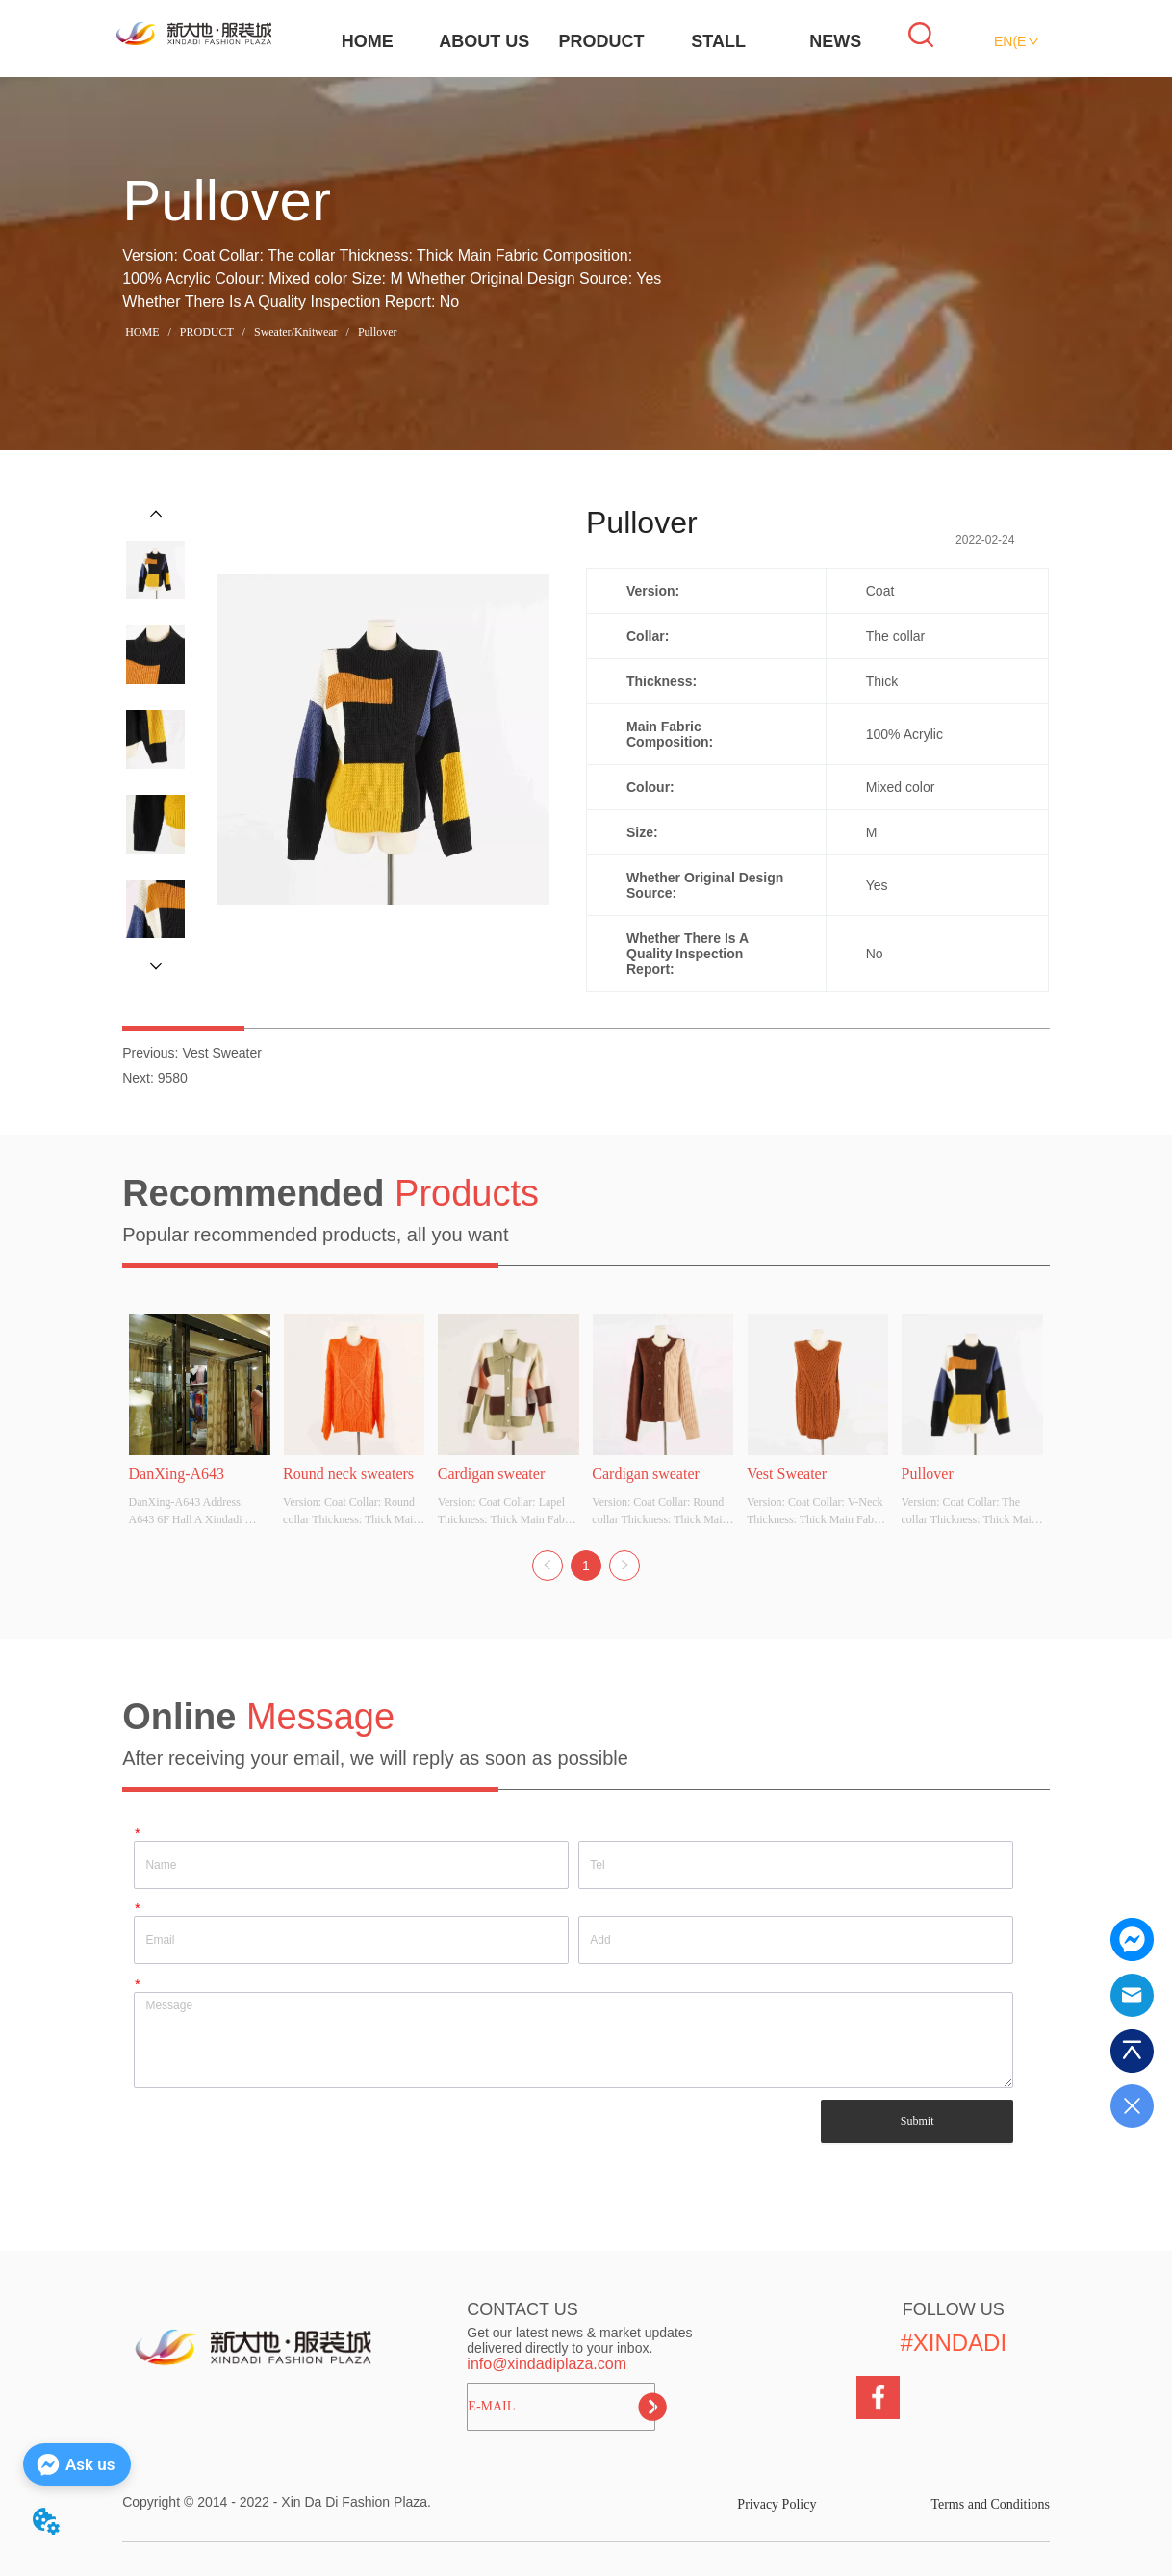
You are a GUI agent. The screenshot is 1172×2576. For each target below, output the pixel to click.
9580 (173, 1077)
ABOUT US (484, 41)
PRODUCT (602, 41)
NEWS (835, 41)
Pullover (376, 332)
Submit (917, 2121)
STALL (718, 41)
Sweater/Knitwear (296, 332)
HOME (368, 41)
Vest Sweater (222, 1052)
